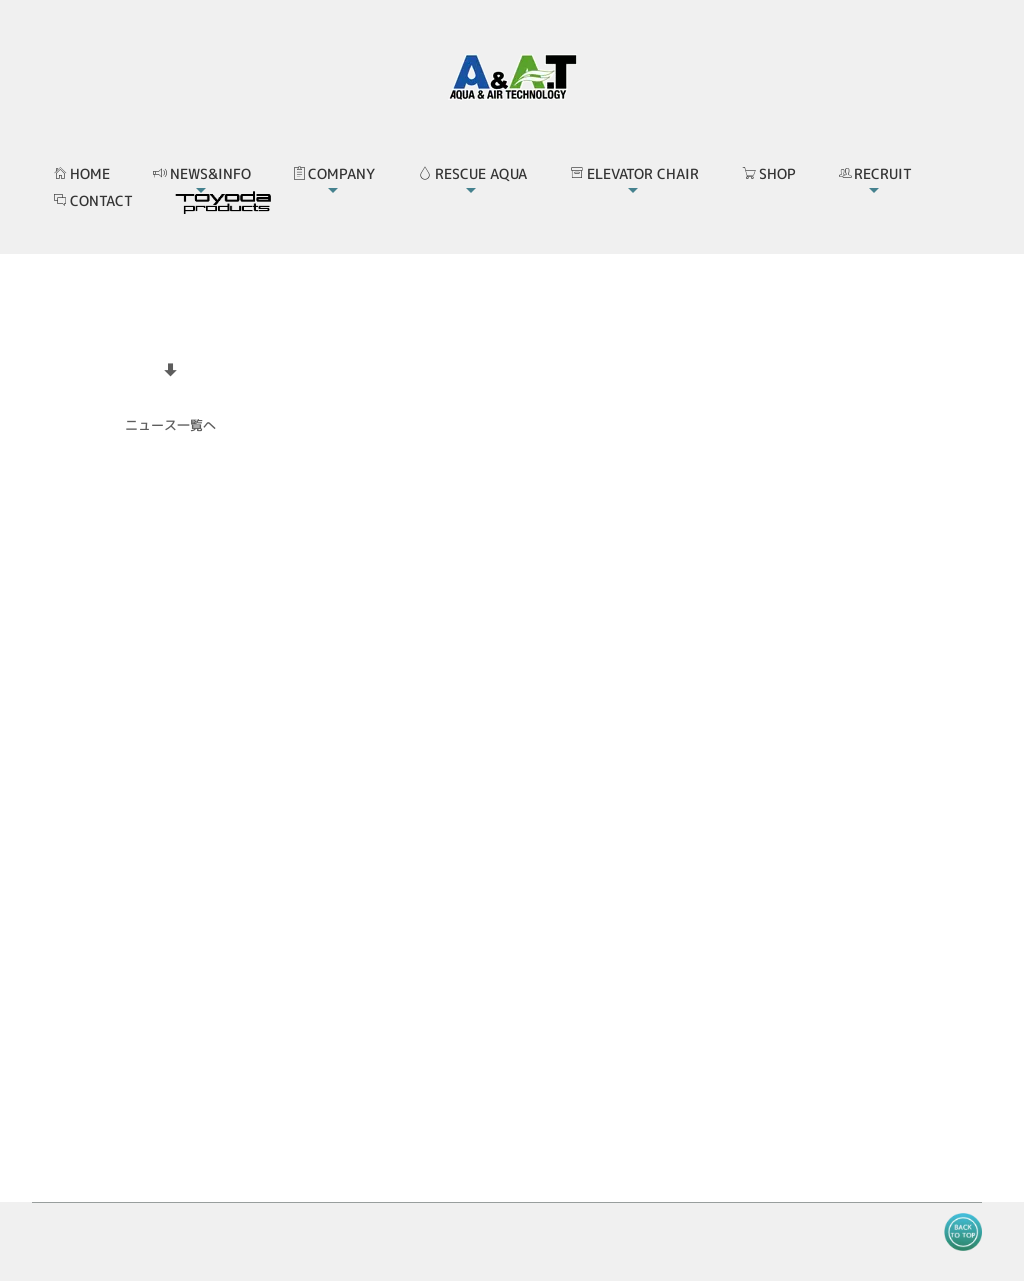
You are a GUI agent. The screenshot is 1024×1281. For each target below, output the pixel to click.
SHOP (769, 173)
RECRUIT (875, 173)
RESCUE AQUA (472, 173)
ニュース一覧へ (170, 425)
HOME (81, 173)
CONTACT (93, 200)
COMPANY (334, 173)
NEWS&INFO (202, 173)
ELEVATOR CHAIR (634, 173)
